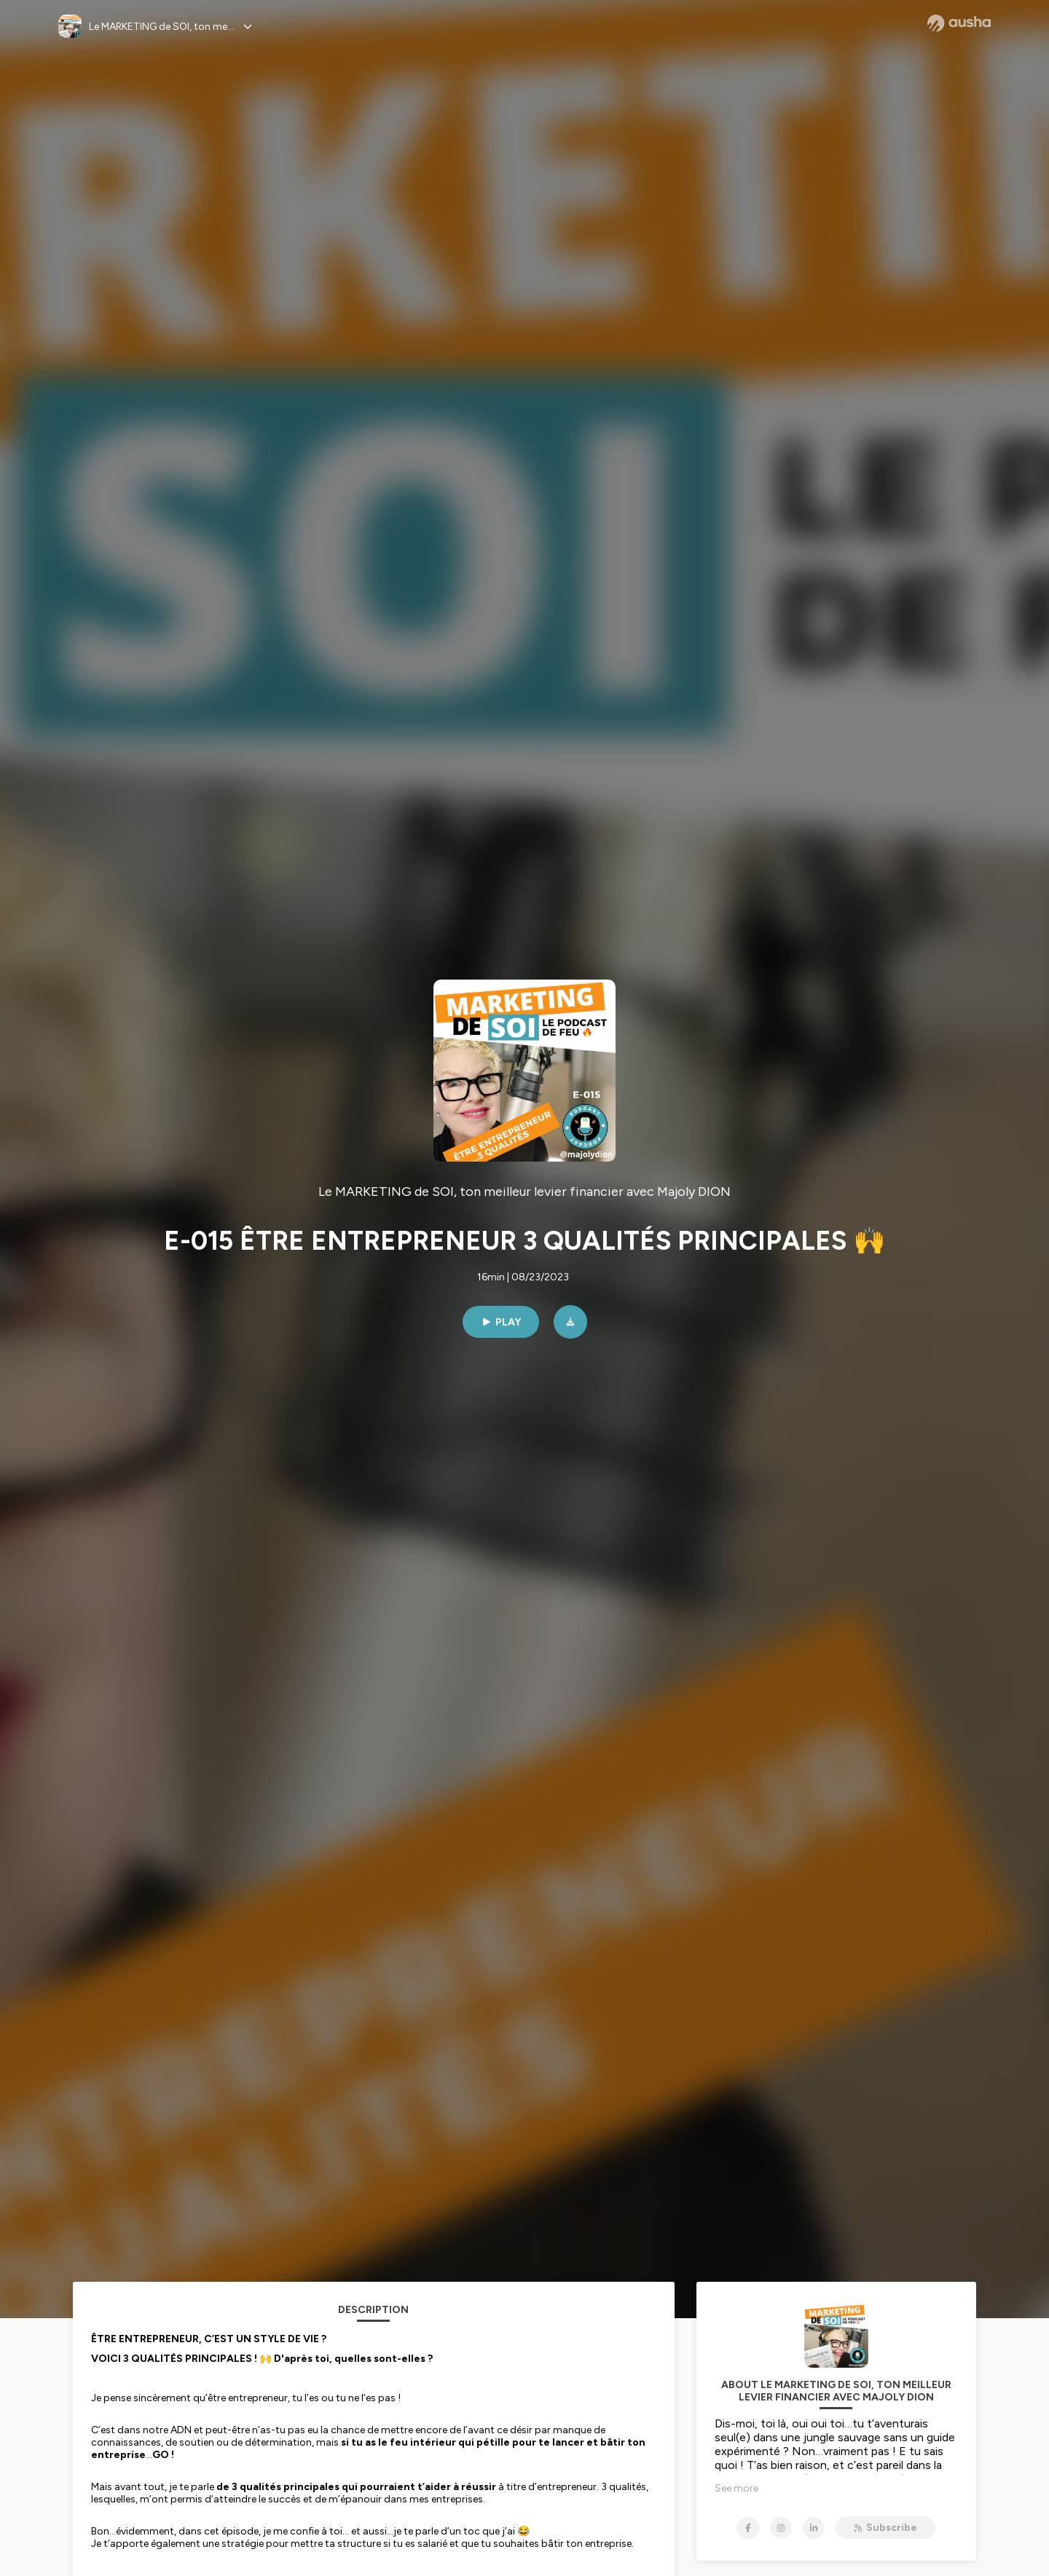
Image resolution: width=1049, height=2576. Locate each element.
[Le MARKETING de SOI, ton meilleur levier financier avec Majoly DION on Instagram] (781, 2528)
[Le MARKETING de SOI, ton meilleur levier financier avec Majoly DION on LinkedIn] (814, 2528)
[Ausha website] (959, 23)
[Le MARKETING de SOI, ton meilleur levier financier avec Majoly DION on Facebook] (748, 2528)
